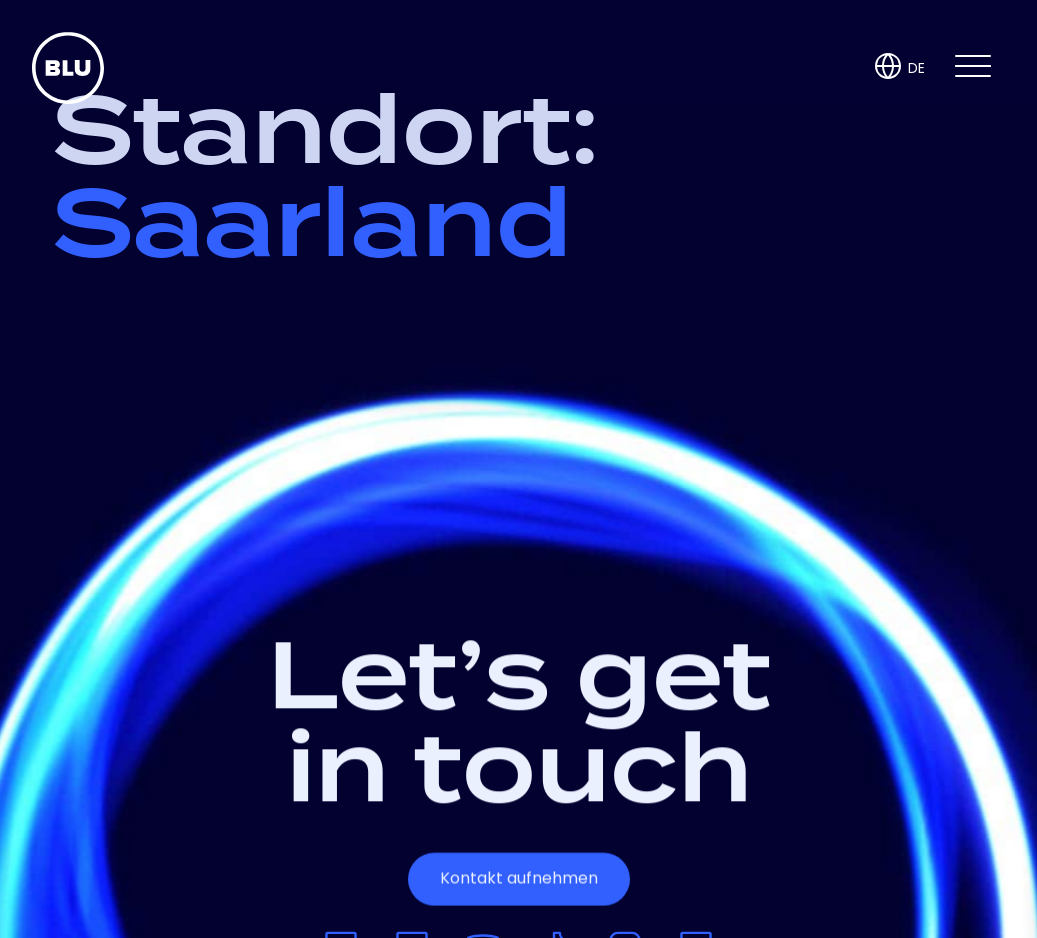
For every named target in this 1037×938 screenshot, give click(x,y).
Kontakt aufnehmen (519, 878)
